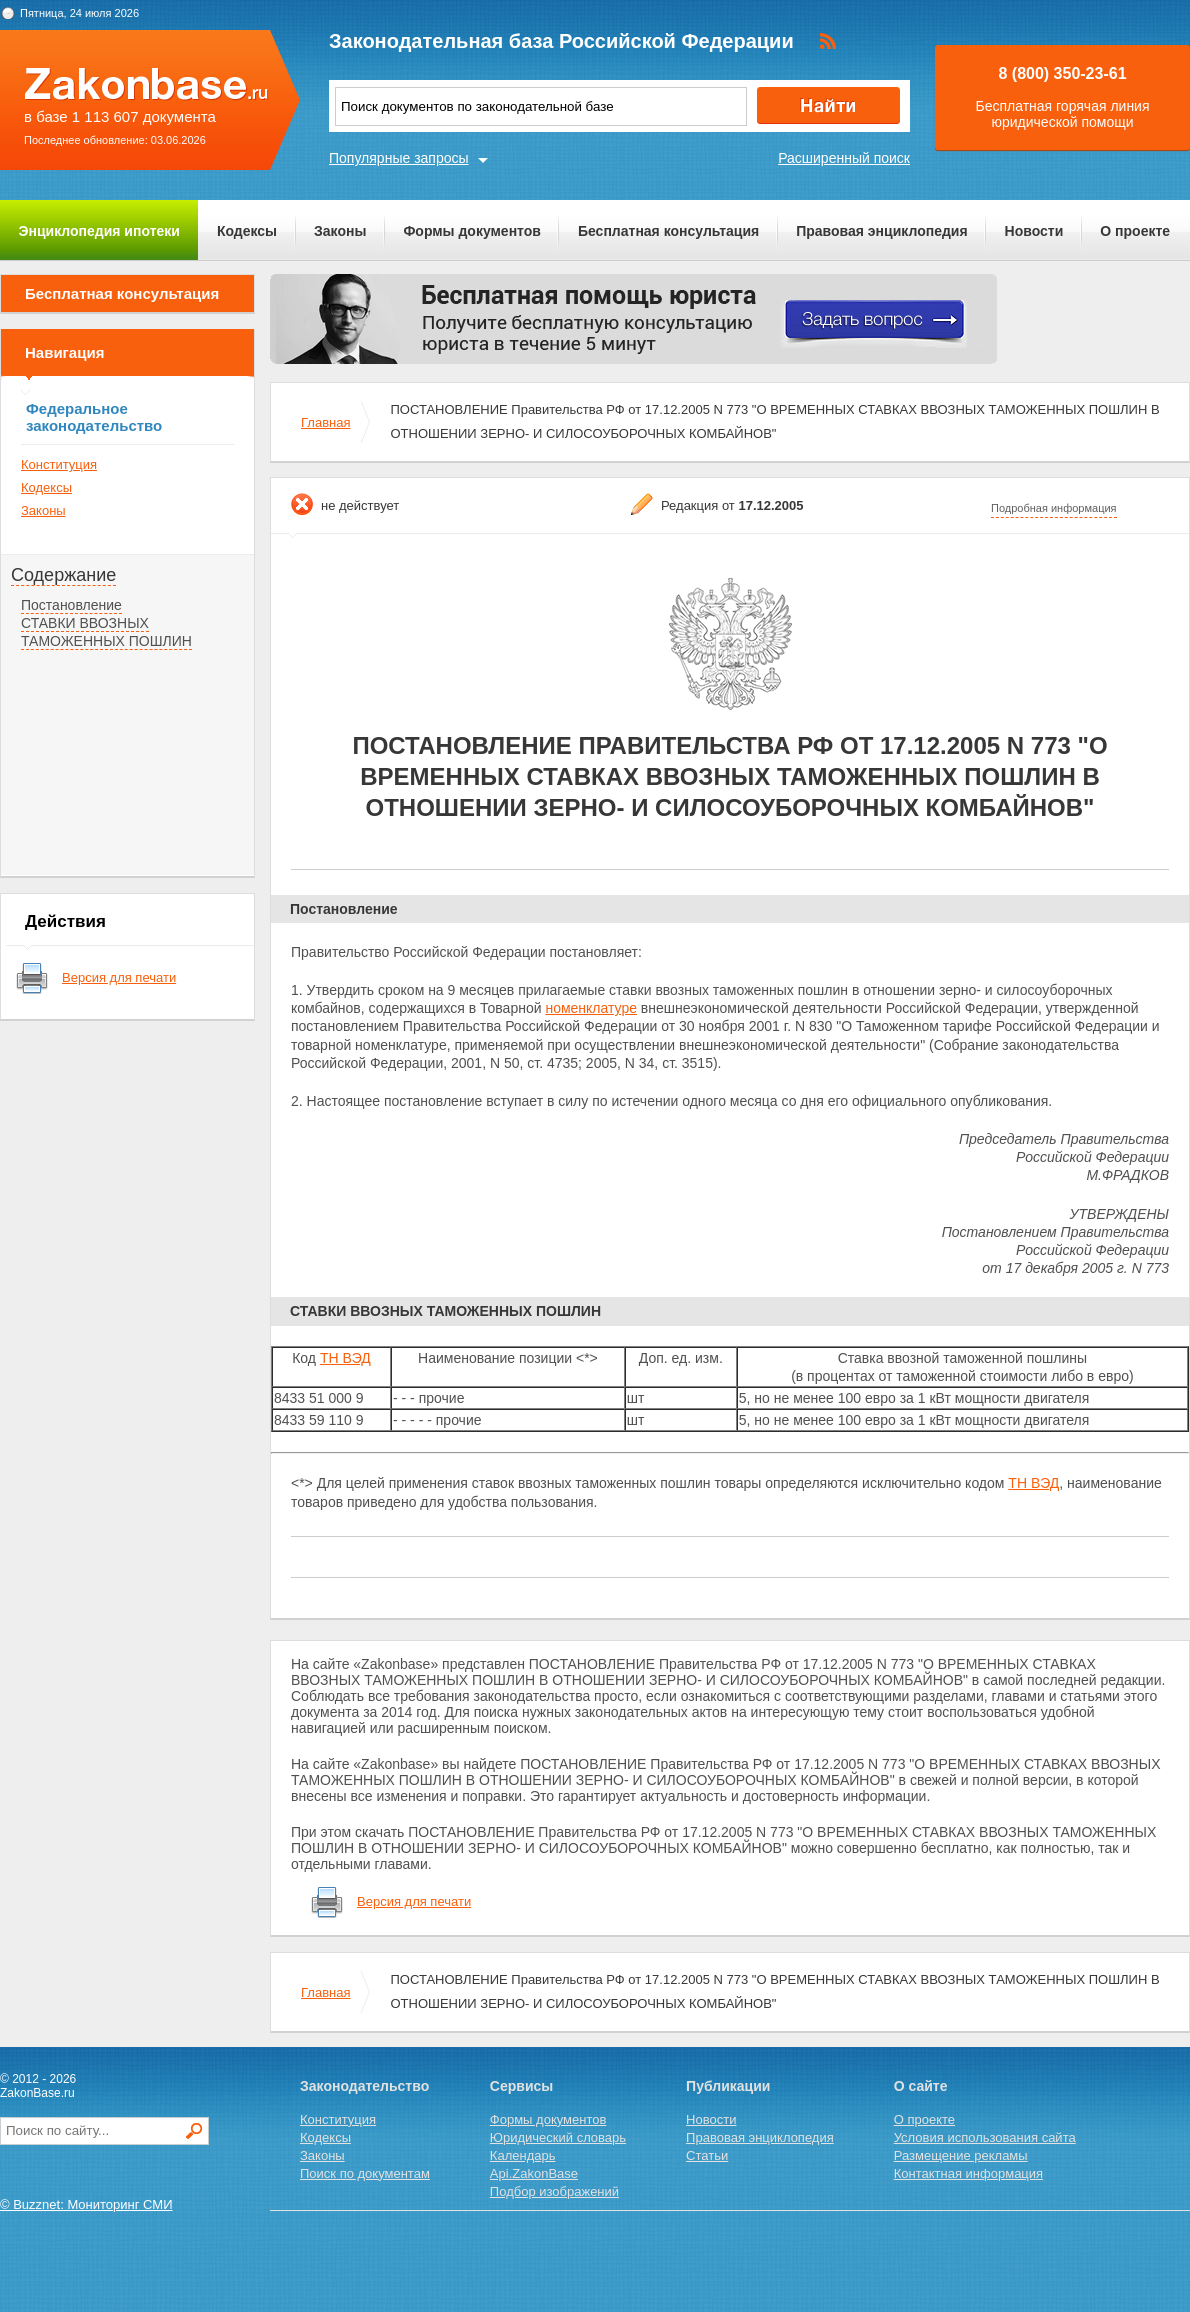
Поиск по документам (365, 2173)
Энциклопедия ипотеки (99, 231)
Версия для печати (119, 977)
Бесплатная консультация (668, 231)
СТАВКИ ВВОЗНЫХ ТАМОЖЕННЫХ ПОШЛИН (106, 632)
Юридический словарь (558, 2137)
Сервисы (521, 2086)
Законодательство (364, 2086)
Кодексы (247, 231)
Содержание (63, 575)
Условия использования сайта (985, 2137)
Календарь (523, 2155)
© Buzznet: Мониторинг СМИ (86, 2204)
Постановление (71, 605)
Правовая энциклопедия (881, 231)
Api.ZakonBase (534, 2173)
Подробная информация (1054, 508)
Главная (325, 422)
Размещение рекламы (961, 2155)
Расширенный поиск (844, 158)
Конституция (59, 464)
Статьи (707, 2155)
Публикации (728, 2086)
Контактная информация (968, 2173)
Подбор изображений (554, 2191)
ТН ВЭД (345, 1358)
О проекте (1135, 231)
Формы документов (472, 231)
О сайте (921, 2086)
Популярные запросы (399, 158)
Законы (340, 231)
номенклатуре (591, 1008)
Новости (1034, 231)
